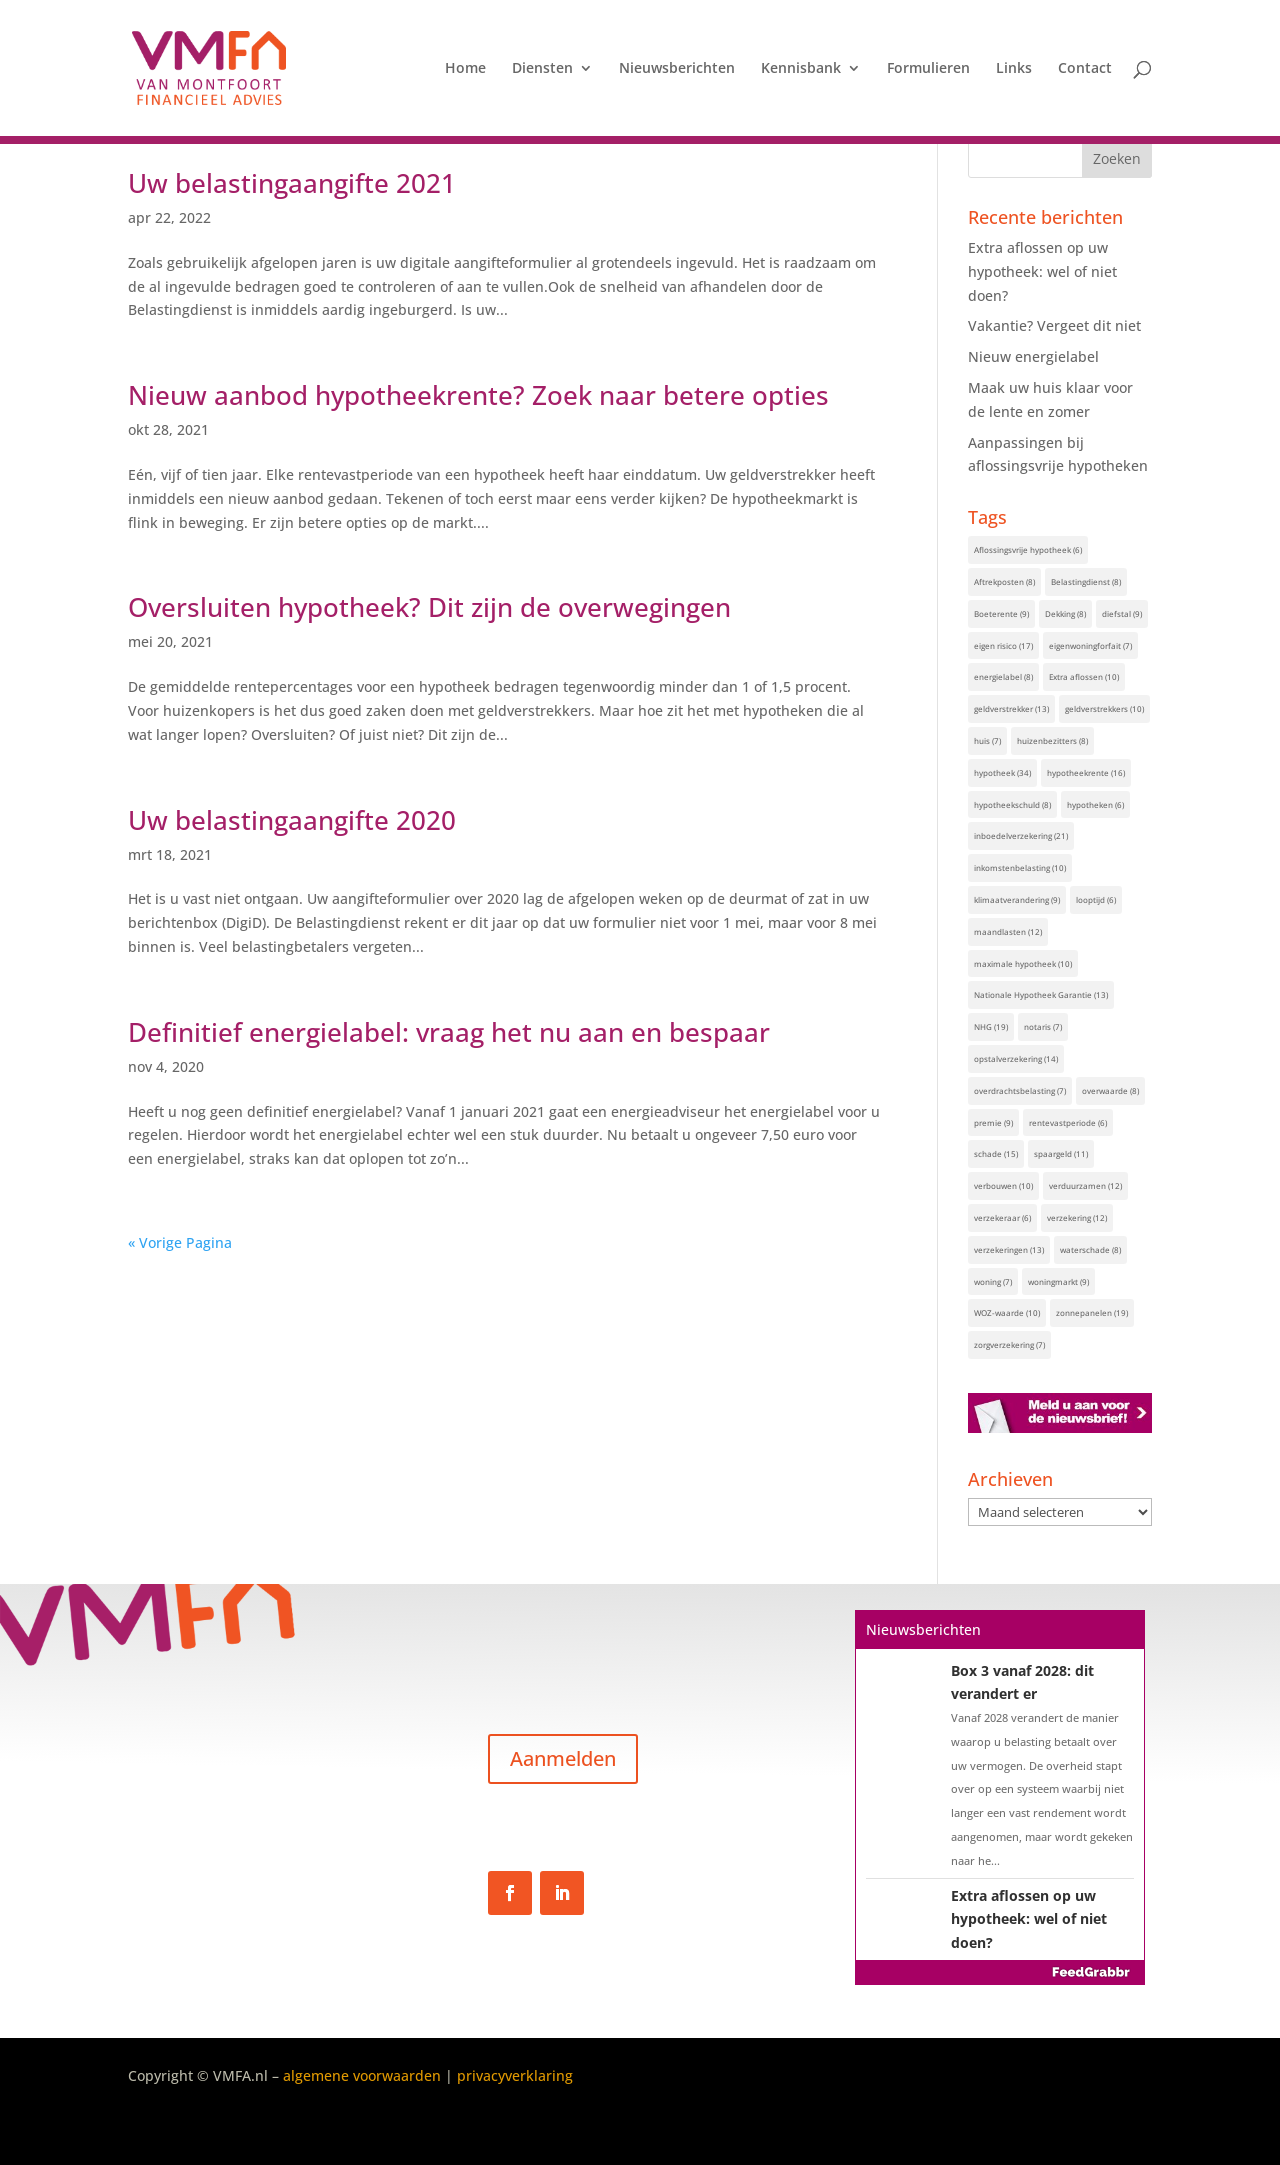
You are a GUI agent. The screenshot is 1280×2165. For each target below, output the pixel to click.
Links (1014, 69)
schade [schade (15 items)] (996, 1153)
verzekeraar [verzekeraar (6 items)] (1002, 1217)
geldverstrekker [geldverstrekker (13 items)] (1011, 708)
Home (465, 69)
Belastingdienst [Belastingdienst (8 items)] (1086, 581)
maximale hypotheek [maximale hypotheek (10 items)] (1023, 963)
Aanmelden (563, 1758)
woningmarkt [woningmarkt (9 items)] (1058, 1281)
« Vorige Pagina (180, 1242)
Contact (1085, 69)
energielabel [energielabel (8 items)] (1003, 676)
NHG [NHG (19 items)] (991, 1026)
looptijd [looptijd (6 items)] (1096, 899)
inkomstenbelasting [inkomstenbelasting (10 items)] (1020, 867)
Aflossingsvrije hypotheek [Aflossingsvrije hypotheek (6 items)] (1028, 549)
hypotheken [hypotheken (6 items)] (1095, 804)
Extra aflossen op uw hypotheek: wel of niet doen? (1042, 271)
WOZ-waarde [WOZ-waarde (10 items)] (1007, 1312)
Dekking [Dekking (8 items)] (1065, 613)
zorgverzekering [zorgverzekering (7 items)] (1009, 1344)
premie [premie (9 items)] (993, 1122)
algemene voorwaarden (362, 2075)
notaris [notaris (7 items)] (1043, 1026)
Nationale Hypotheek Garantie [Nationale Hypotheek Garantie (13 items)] (1041, 994)
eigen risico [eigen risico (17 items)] (1003, 645)
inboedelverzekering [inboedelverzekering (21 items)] (1021, 835)
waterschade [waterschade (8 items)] (1090, 1249)
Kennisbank (801, 69)
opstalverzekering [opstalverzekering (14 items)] (1016, 1058)
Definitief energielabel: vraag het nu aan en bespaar (449, 1032)
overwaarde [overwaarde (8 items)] (1110, 1090)
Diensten (542, 69)
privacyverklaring (515, 2075)
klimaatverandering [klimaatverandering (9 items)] (1017, 899)
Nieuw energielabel (1033, 356)
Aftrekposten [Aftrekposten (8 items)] (1004, 581)
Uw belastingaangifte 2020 (292, 820)
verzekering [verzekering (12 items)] (1077, 1217)
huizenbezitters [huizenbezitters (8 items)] (1052, 740)
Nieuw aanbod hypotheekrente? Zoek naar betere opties (478, 395)
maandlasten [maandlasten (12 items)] (1008, 931)
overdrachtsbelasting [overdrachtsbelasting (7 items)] (1020, 1090)
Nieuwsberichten (677, 69)
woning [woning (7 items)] (993, 1281)
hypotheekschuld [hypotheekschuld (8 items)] (1012, 804)
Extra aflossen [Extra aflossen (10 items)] (1084, 676)
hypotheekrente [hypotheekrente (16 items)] (1086, 772)
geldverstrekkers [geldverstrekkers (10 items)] (1104, 708)
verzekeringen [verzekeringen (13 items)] (1009, 1249)
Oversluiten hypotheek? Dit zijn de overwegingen (429, 607)
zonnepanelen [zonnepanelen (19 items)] (1092, 1312)
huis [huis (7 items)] (987, 740)
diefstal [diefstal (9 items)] (1122, 613)
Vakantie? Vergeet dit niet (1054, 325)
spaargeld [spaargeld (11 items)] (1061, 1153)
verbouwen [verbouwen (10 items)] (1003, 1185)
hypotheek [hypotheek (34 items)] (1002, 772)
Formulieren (928, 69)
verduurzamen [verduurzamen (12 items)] (1085, 1185)
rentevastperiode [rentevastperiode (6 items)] (1068, 1122)
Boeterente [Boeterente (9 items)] (1001, 613)
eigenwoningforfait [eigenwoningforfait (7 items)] (1090, 645)
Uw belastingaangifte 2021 (292, 183)
